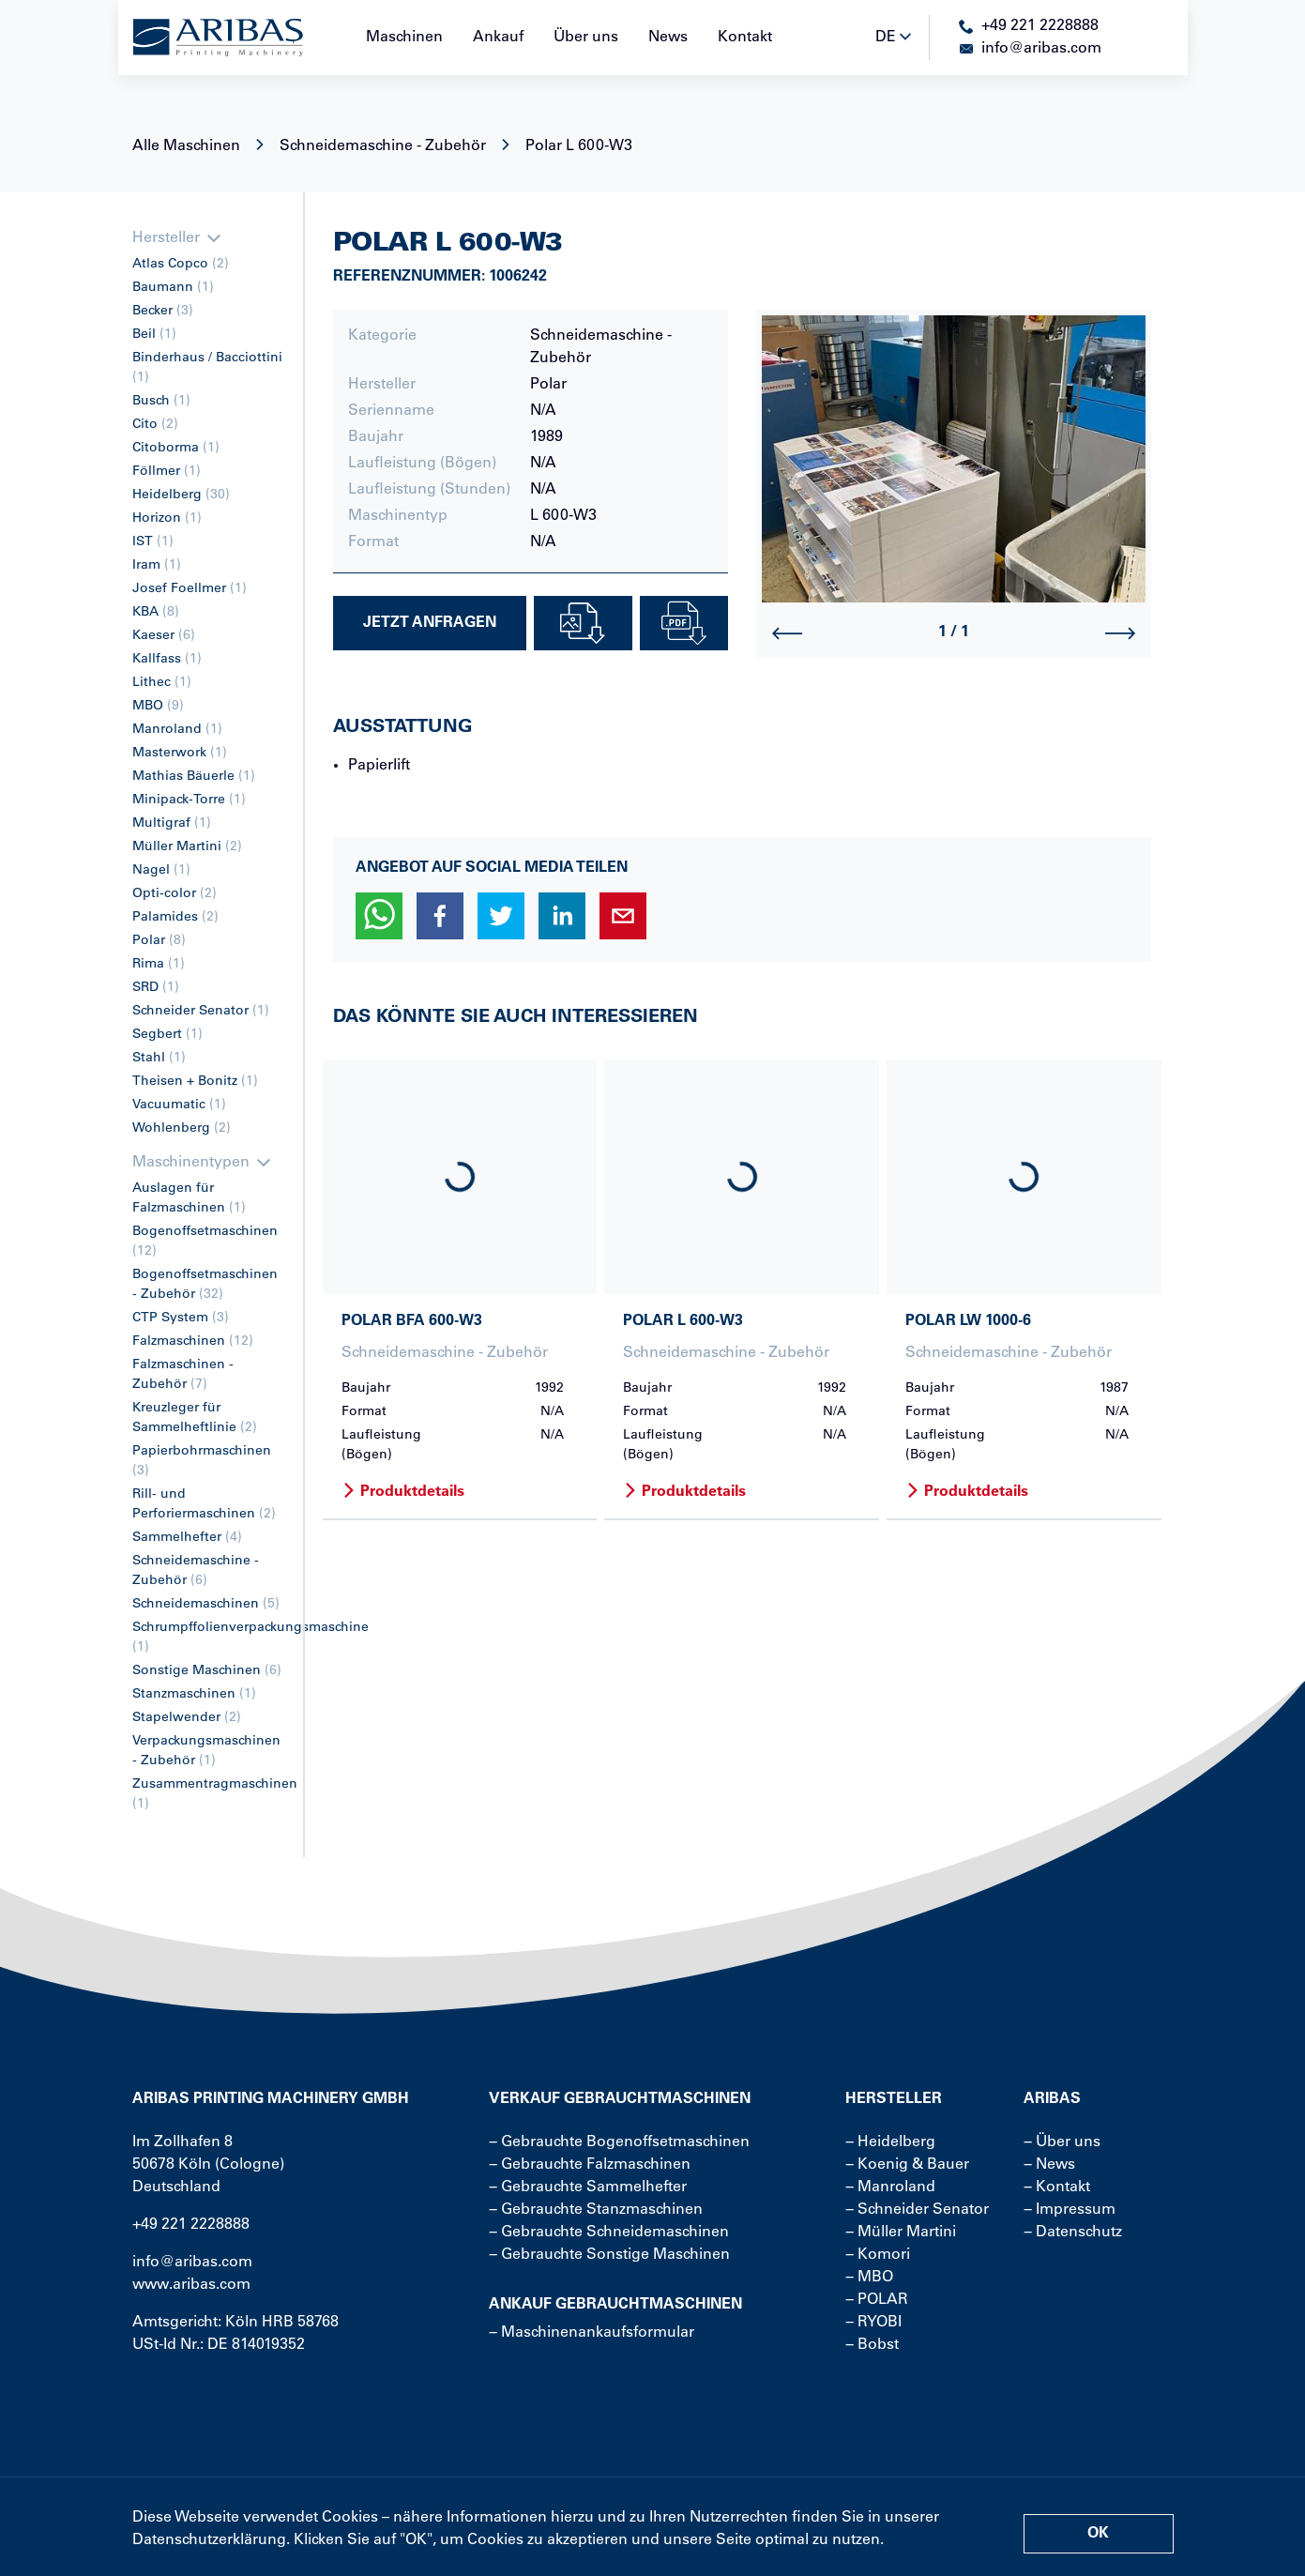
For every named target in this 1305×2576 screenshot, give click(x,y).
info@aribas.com (192, 2262)
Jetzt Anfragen (429, 623)
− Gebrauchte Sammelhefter (588, 2187)
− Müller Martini (900, 2232)
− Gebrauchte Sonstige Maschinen (609, 2255)
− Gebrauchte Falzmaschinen (589, 2164)
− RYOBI (873, 2322)
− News (1049, 2164)
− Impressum (1069, 2210)
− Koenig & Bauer (907, 2164)
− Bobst (872, 2345)
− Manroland (890, 2187)
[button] (379, 915)
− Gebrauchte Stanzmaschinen (596, 2210)
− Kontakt (1057, 2187)
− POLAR (876, 2300)
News (668, 37)
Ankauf (498, 37)
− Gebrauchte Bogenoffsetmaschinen (619, 2142)
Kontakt (745, 37)
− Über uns (1062, 2142)
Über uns (586, 37)
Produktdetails (402, 1492)
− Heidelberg (890, 2142)
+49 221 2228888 (191, 2225)
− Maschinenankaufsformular (591, 2332)
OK (1098, 2533)
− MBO (869, 2277)
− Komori (877, 2255)
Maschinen (404, 37)
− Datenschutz (1073, 2232)
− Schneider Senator (917, 2210)
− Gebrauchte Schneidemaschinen (609, 2232)
